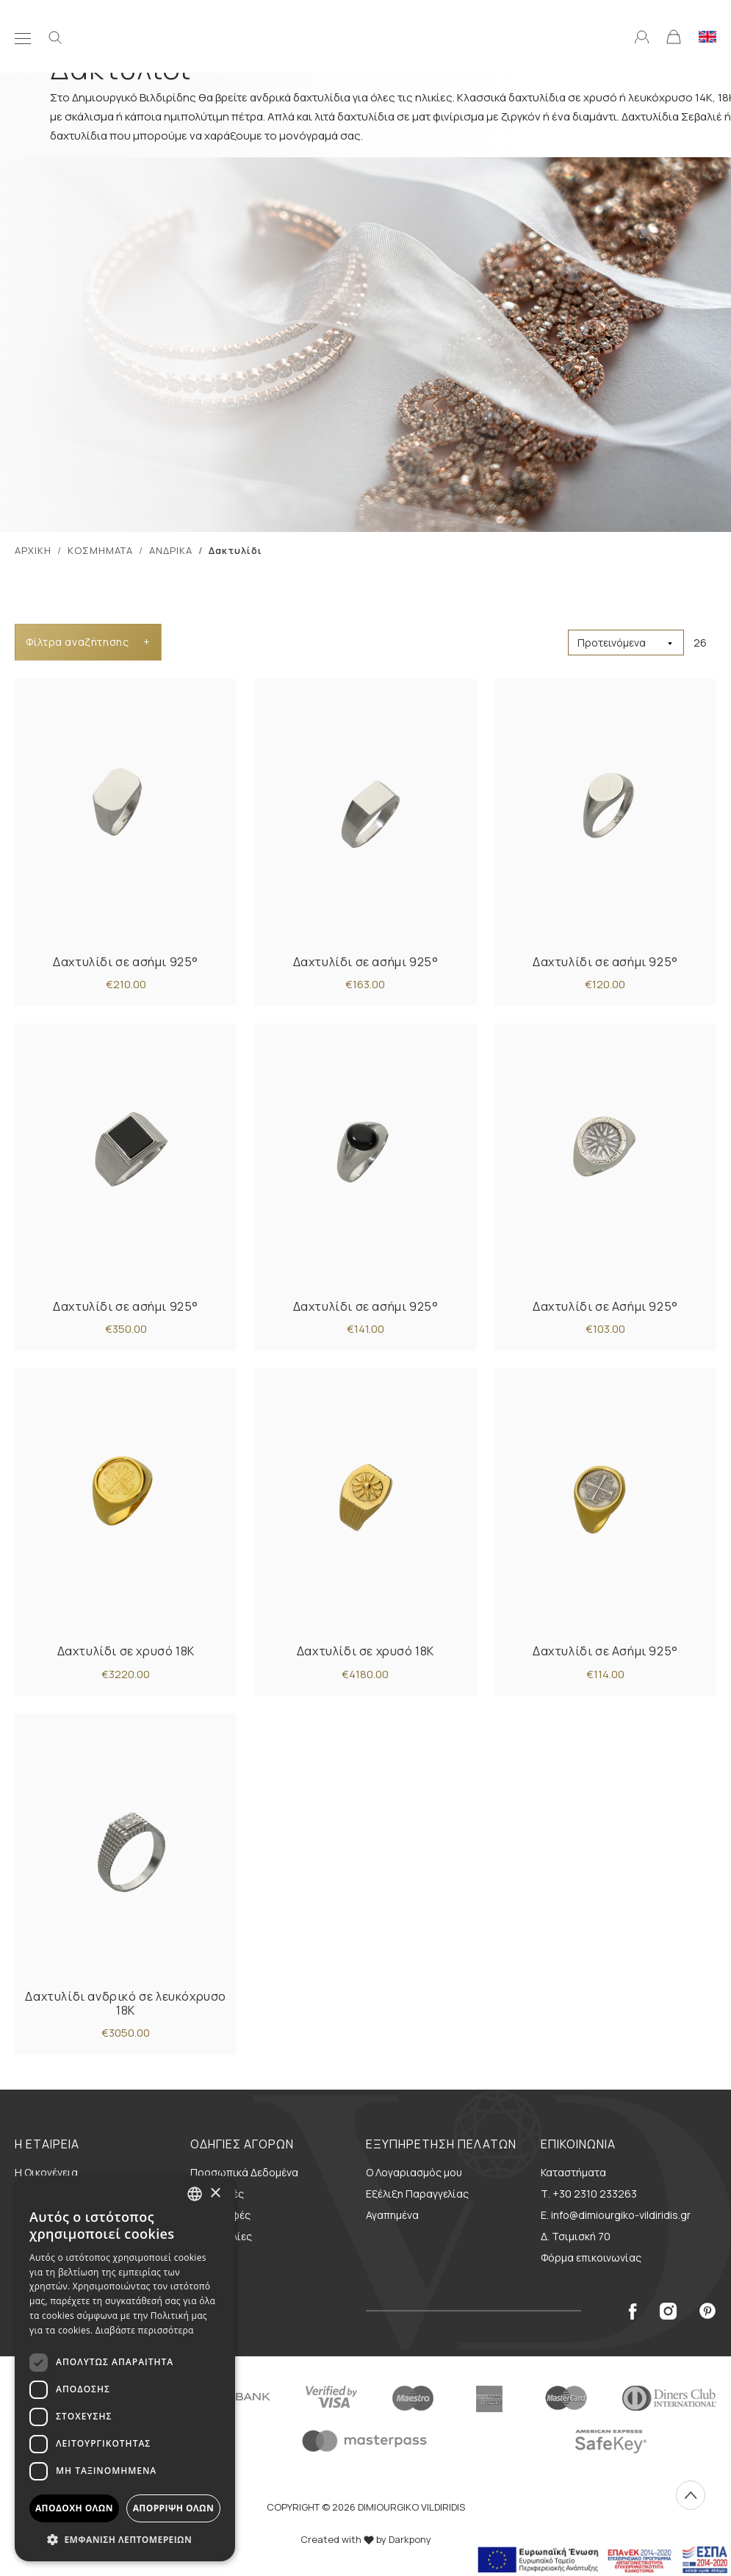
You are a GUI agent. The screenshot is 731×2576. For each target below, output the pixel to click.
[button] (124, 2539)
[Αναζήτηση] (55, 36)
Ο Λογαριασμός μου (414, 2172)
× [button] (214, 2193)
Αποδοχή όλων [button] (74, 2508)
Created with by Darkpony (365, 2539)
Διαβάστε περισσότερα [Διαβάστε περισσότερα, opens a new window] (145, 2330)
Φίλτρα (88, 642)
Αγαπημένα (392, 2215)
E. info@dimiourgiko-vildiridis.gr (616, 2215)
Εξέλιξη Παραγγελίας (417, 2194)
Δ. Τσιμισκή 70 (576, 2236)
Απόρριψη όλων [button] (173, 2508)
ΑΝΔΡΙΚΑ (170, 550)
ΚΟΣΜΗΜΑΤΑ (100, 550)
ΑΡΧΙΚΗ (33, 550)
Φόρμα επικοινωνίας (591, 2257)
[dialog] (125, 2368)
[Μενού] (23, 36)
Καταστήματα (573, 2172)
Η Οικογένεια (46, 2172)
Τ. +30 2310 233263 (589, 2194)
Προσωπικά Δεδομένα (244, 2172)
